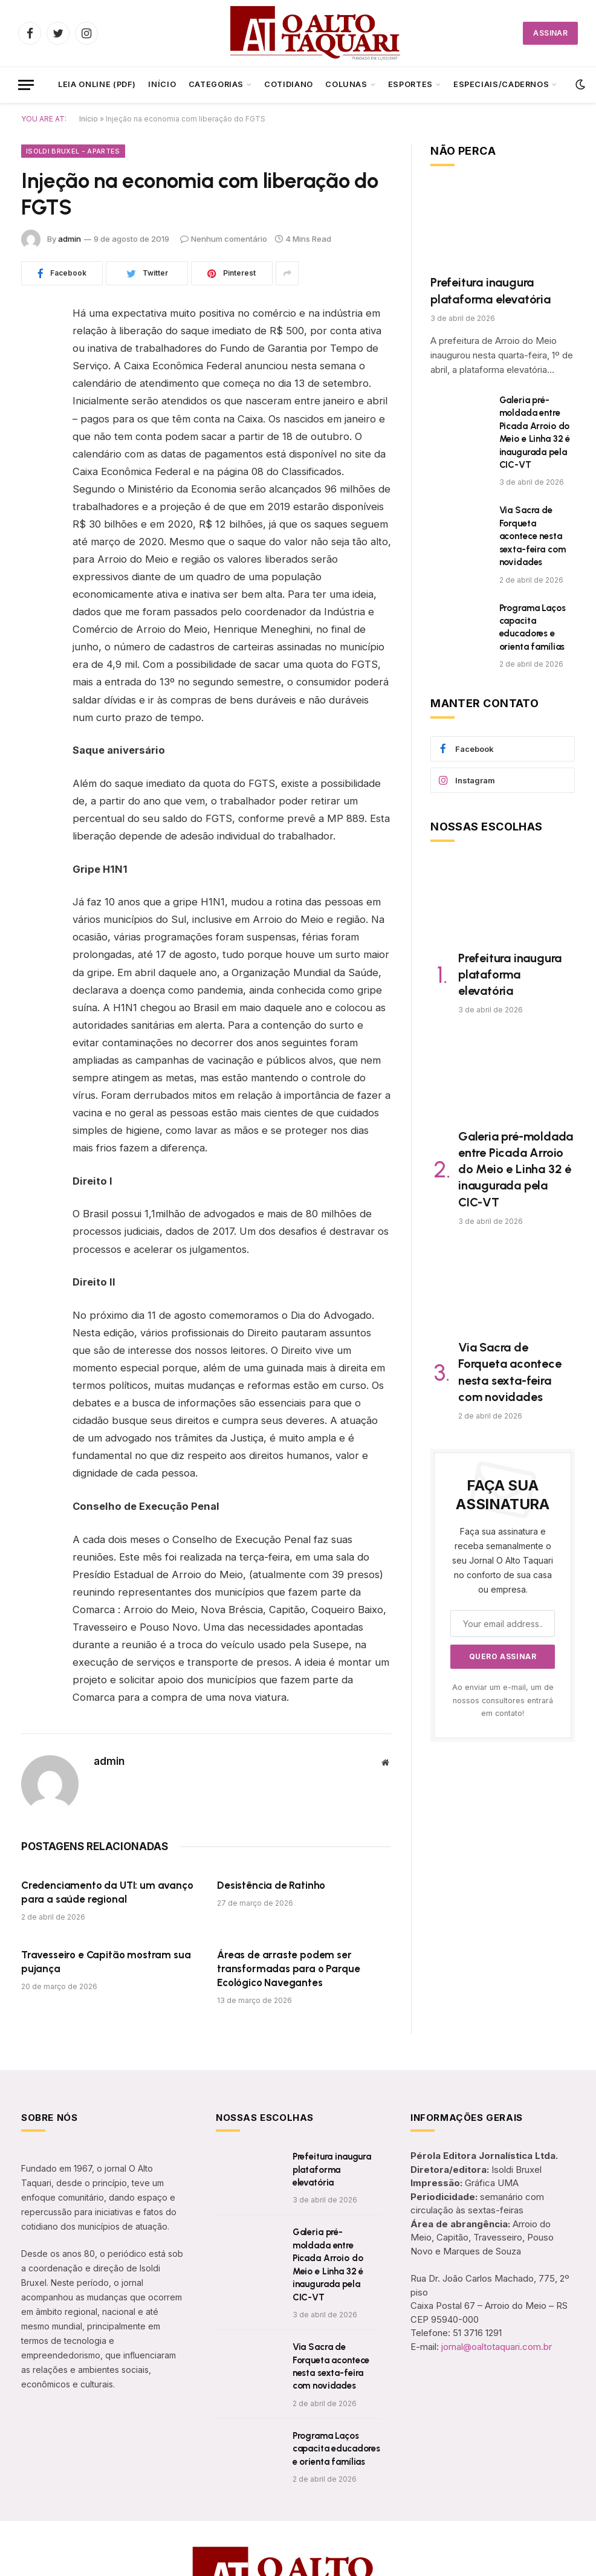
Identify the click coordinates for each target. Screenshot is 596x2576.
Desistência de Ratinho (271, 1885)
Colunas (346, 84)
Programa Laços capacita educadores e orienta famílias (532, 627)
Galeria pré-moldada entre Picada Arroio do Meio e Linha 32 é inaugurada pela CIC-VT (534, 432)
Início (162, 84)
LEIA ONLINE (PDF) (97, 84)
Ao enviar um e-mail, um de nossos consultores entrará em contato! (503, 1700)
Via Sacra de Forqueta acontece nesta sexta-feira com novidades (532, 536)
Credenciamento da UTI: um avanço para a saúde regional (107, 1892)
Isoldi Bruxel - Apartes (73, 151)
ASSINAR (550, 32)
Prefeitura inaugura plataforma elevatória (490, 290)
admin (69, 239)
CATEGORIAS (216, 84)
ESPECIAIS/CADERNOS (501, 84)
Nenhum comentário (223, 239)
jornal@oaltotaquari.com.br (496, 2346)
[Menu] (26, 85)
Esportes (410, 84)
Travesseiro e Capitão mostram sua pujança (105, 1962)
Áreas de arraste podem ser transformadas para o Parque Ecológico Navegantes (288, 1969)
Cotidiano (288, 84)
